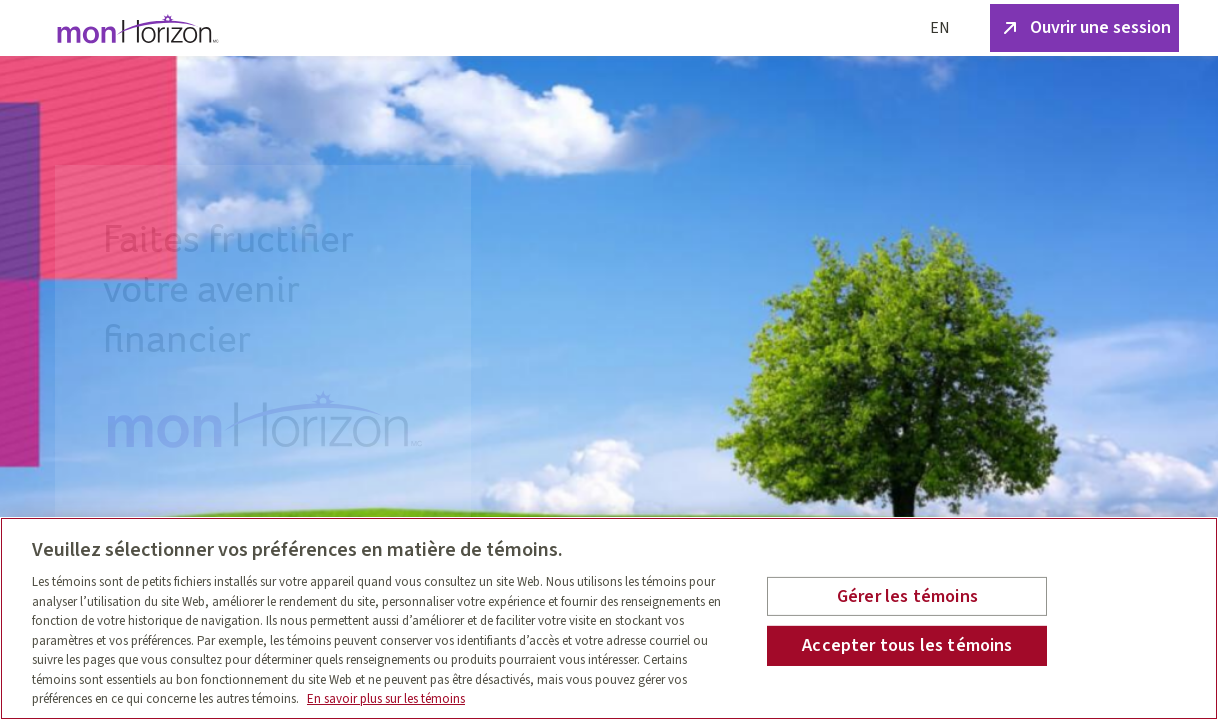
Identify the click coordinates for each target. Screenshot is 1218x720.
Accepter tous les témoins (907, 645)
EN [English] (940, 28)
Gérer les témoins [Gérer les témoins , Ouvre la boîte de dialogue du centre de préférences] (907, 596)
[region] (609, 618)
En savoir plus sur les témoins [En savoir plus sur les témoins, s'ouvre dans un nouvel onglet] (386, 699)
